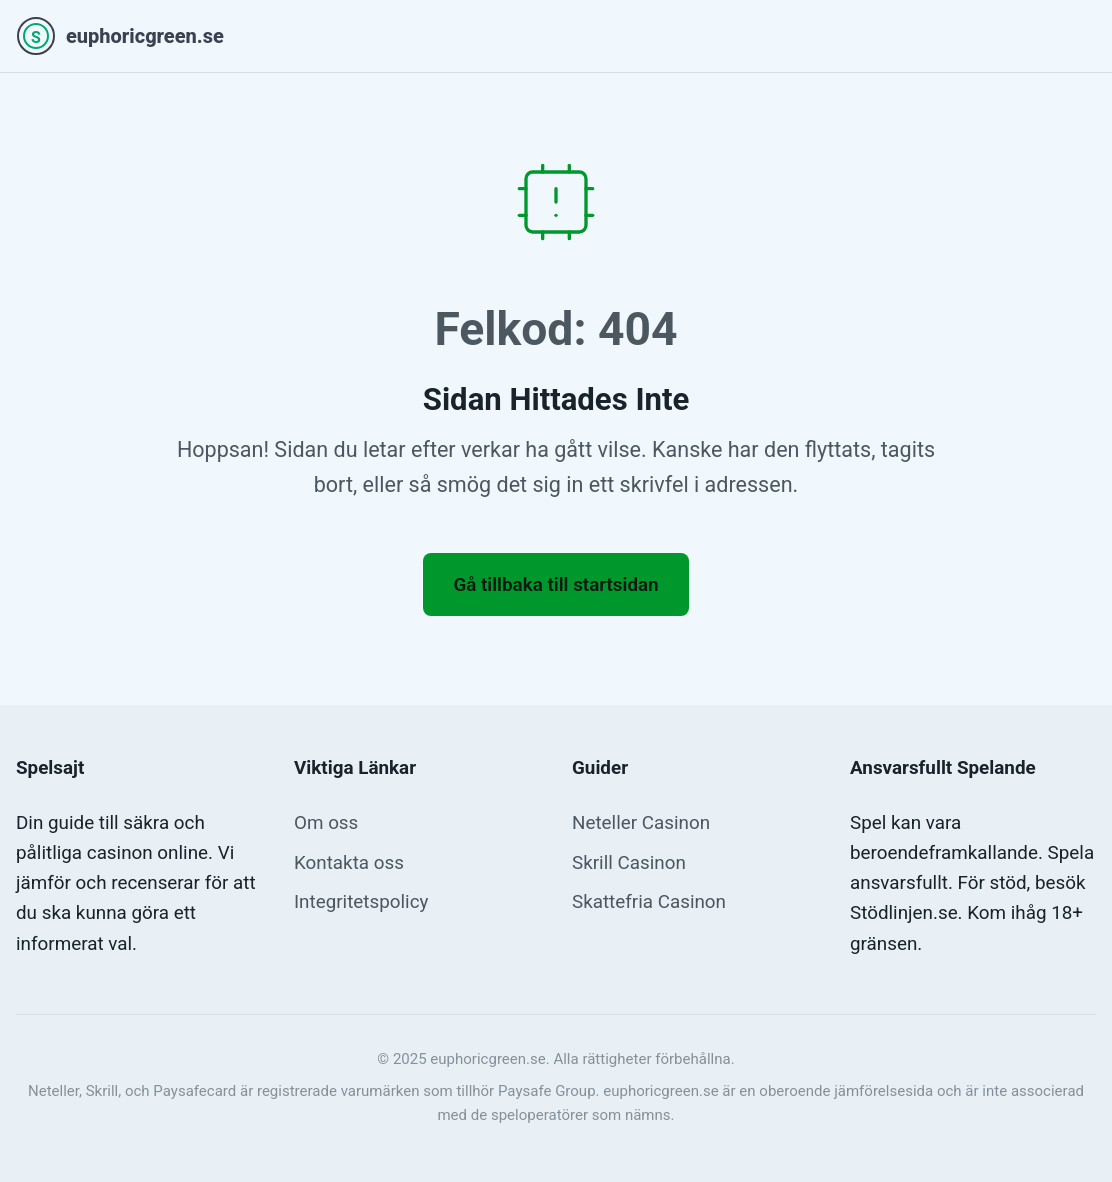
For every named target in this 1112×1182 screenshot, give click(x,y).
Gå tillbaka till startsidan (555, 585)
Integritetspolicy (361, 902)
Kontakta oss (349, 863)
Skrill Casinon (629, 863)
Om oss (326, 823)
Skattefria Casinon (649, 902)
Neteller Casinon (641, 823)
